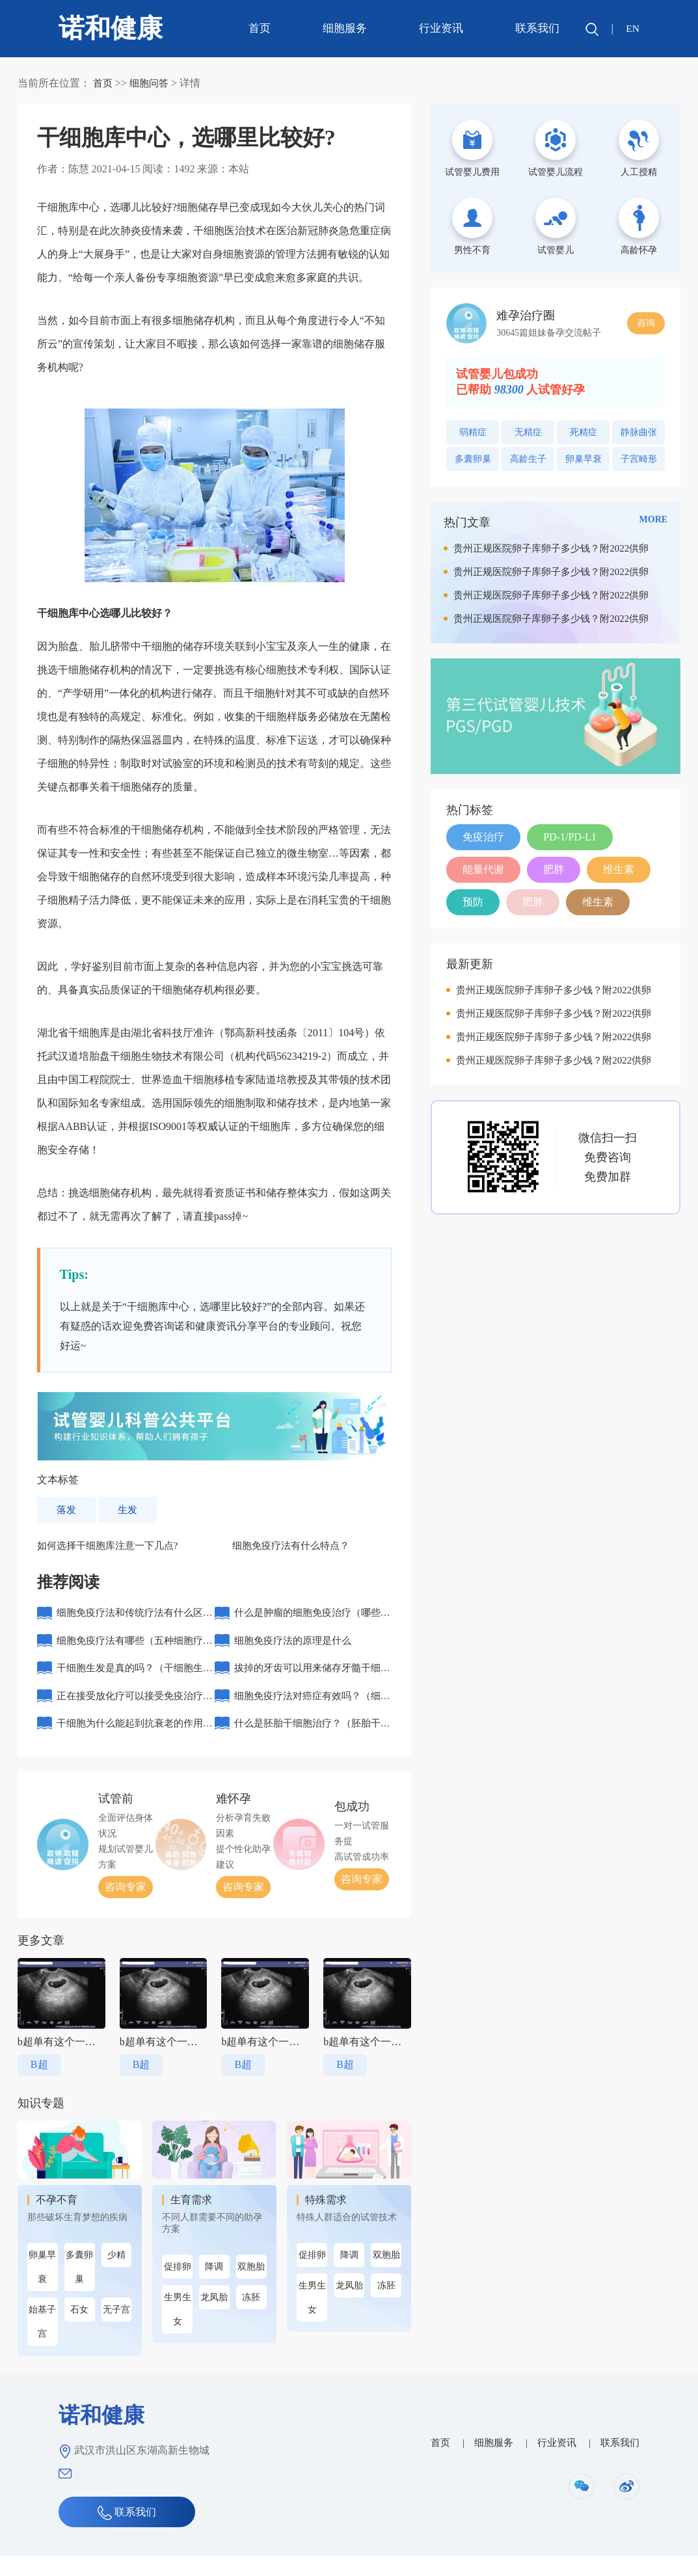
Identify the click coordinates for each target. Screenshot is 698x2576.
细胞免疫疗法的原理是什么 (296, 1646)
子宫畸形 (639, 459)
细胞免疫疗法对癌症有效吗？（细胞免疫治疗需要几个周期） (312, 1714)
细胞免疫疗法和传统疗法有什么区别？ (135, 1620)
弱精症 (473, 432)
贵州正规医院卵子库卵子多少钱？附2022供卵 (551, 548)
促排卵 (177, 2286)
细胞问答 (151, 82)
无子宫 (116, 2329)
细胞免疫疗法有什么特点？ (294, 1545)
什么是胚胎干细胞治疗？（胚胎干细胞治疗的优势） (312, 1745)
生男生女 (177, 2329)
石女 (79, 2329)
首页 (258, 28)
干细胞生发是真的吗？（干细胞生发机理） (135, 1683)
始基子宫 (42, 2341)
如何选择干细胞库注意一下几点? (112, 1545)
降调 (214, 2286)
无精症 (528, 432)
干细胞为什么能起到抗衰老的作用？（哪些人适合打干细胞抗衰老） (129, 1745)
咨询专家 (125, 1906)
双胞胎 (251, 2286)
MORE (653, 519)
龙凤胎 (214, 2317)
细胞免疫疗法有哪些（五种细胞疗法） (135, 1652)
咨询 (646, 323)
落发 (67, 1509)
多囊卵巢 (79, 2286)
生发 (129, 1509)
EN (631, 28)
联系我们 (536, 28)
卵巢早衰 (42, 2286)
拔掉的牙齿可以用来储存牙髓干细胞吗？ (312, 1683)
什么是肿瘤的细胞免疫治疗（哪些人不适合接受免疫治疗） (312, 1620)
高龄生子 (528, 459)
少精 (116, 2274)
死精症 (583, 432)
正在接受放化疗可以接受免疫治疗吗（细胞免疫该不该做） (135, 1714)
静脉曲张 (639, 432)
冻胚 (251, 2317)
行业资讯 (440, 28)
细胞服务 (343, 28)
